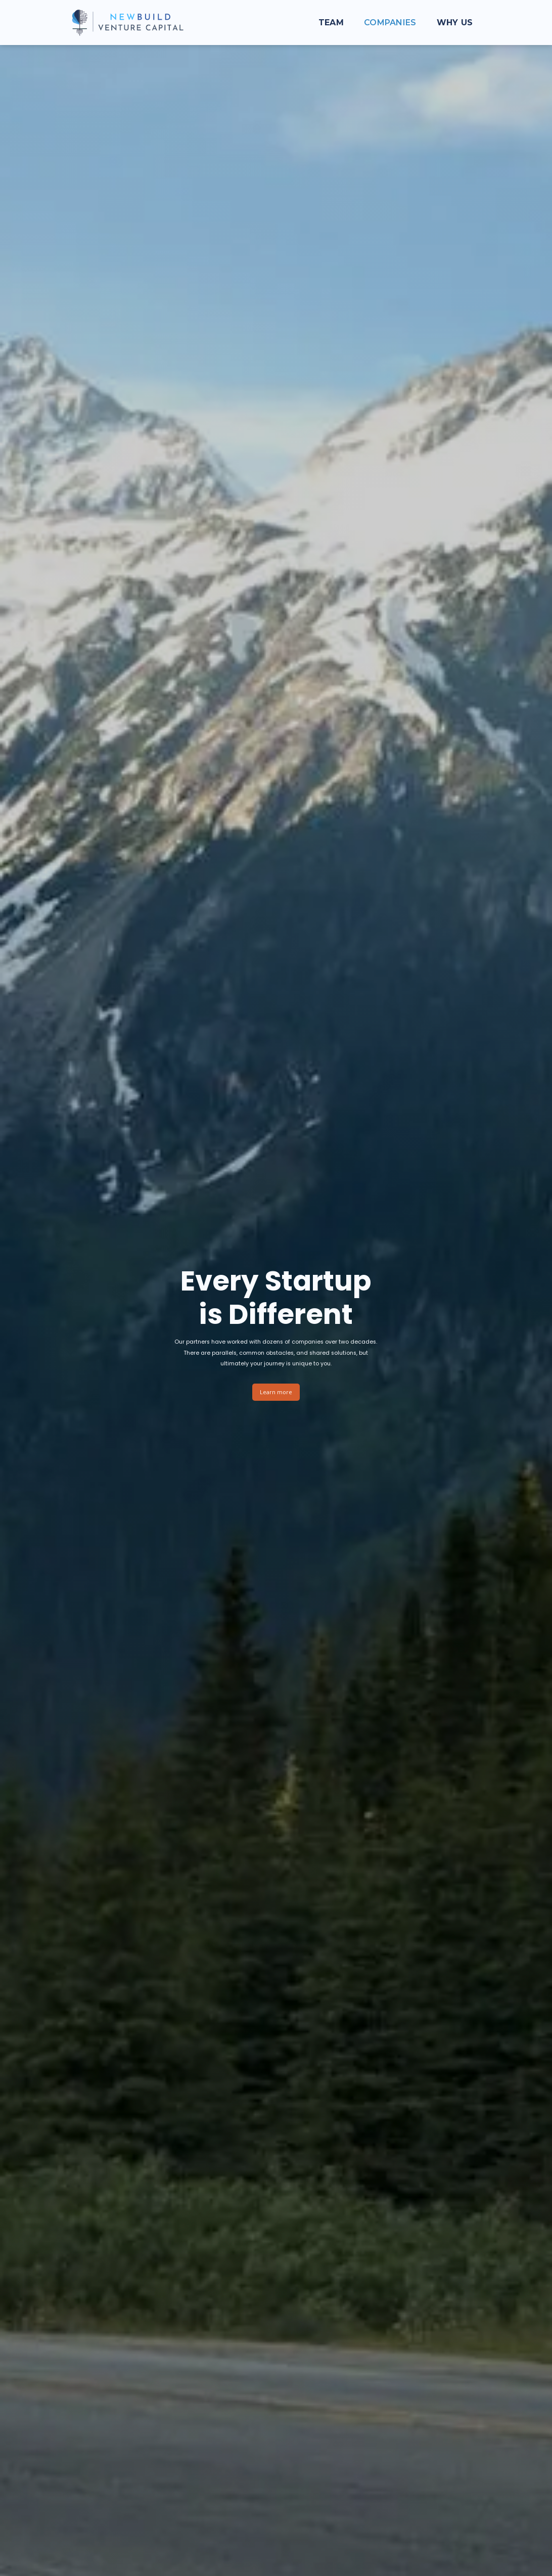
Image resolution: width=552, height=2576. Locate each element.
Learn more (276, 1392)
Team (331, 22)
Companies (390, 22)
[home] (127, 22)
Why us (455, 22)
